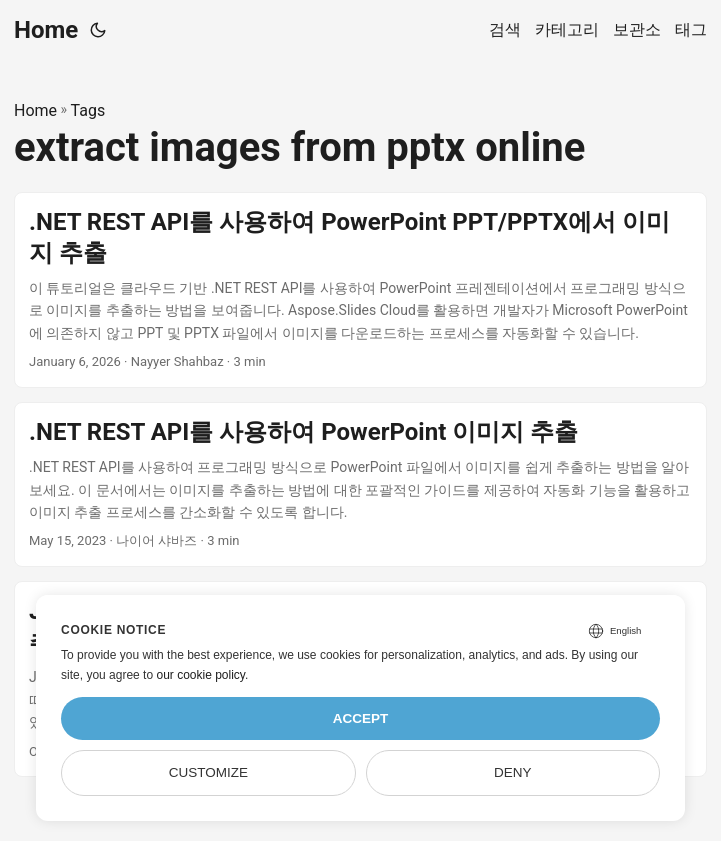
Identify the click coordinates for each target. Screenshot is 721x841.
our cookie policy (200, 675)
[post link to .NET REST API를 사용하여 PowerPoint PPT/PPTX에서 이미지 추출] (360, 290)
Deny (513, 772)
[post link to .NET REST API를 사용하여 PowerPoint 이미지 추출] (360, 484)
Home (46, 30)
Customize (208, 772)
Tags (88, 110)
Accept (361, 718)
